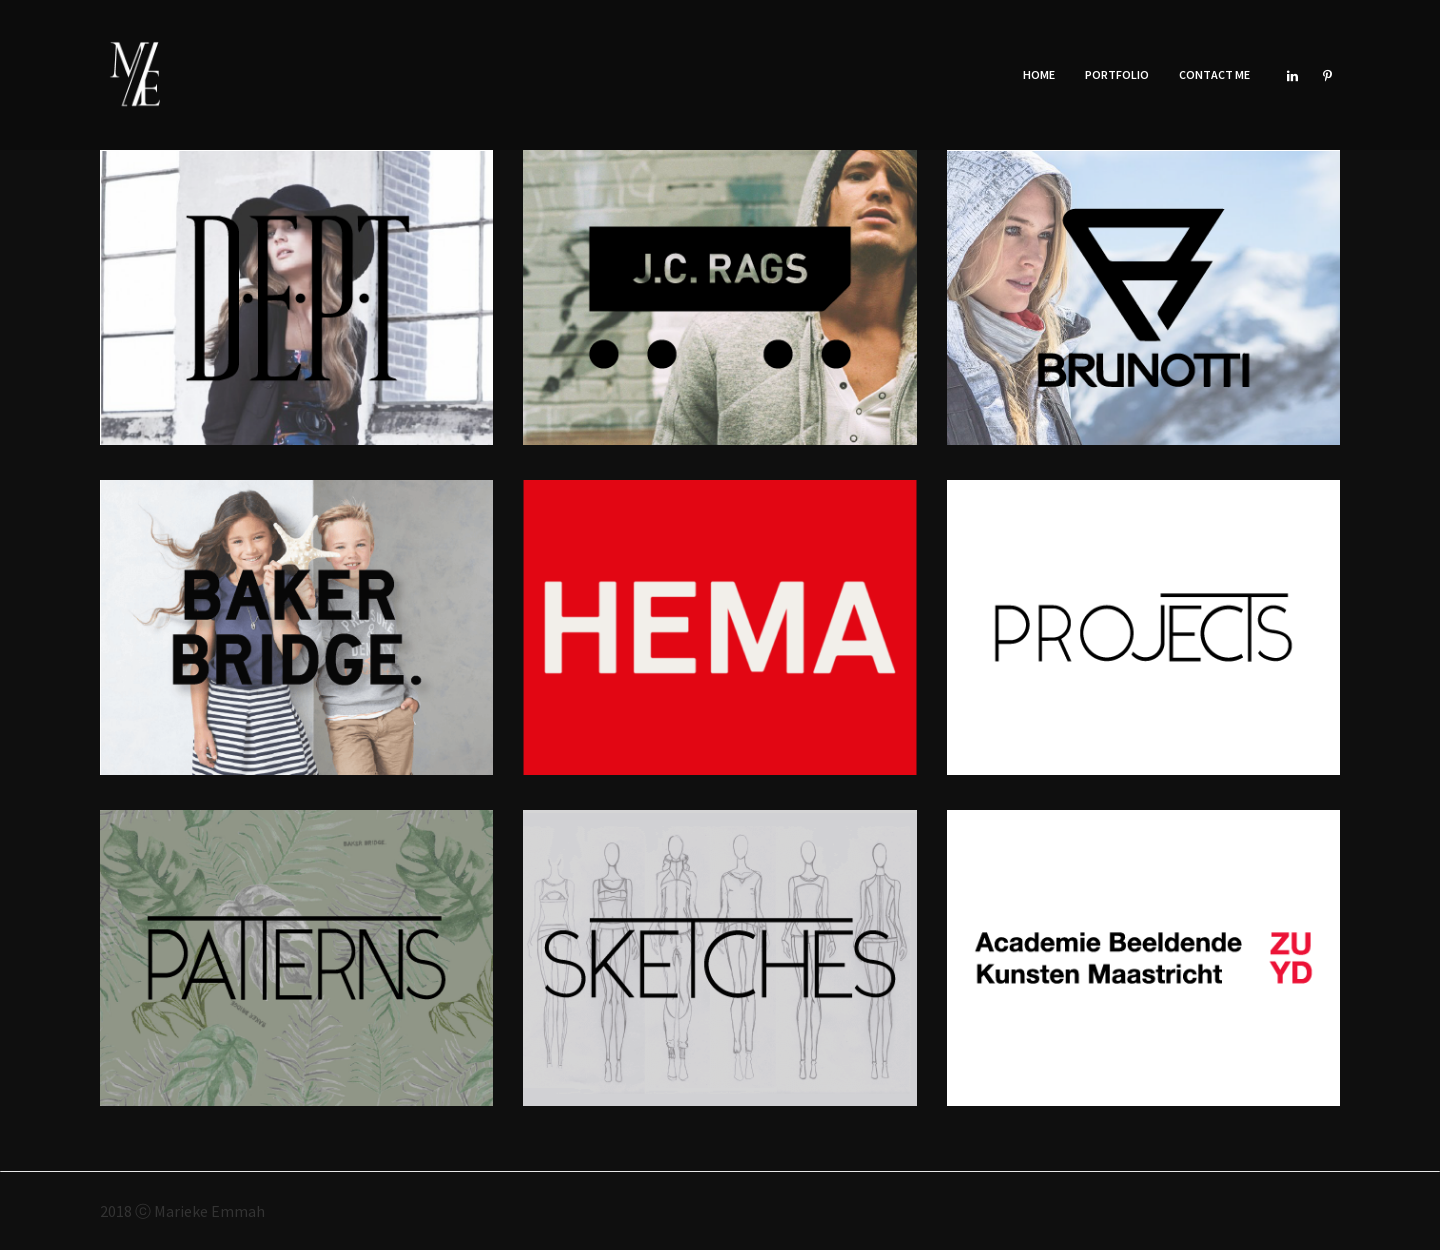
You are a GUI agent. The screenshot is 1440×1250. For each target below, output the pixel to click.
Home (1039, 74)
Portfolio (1117, 74)
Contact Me (1214, 74)
